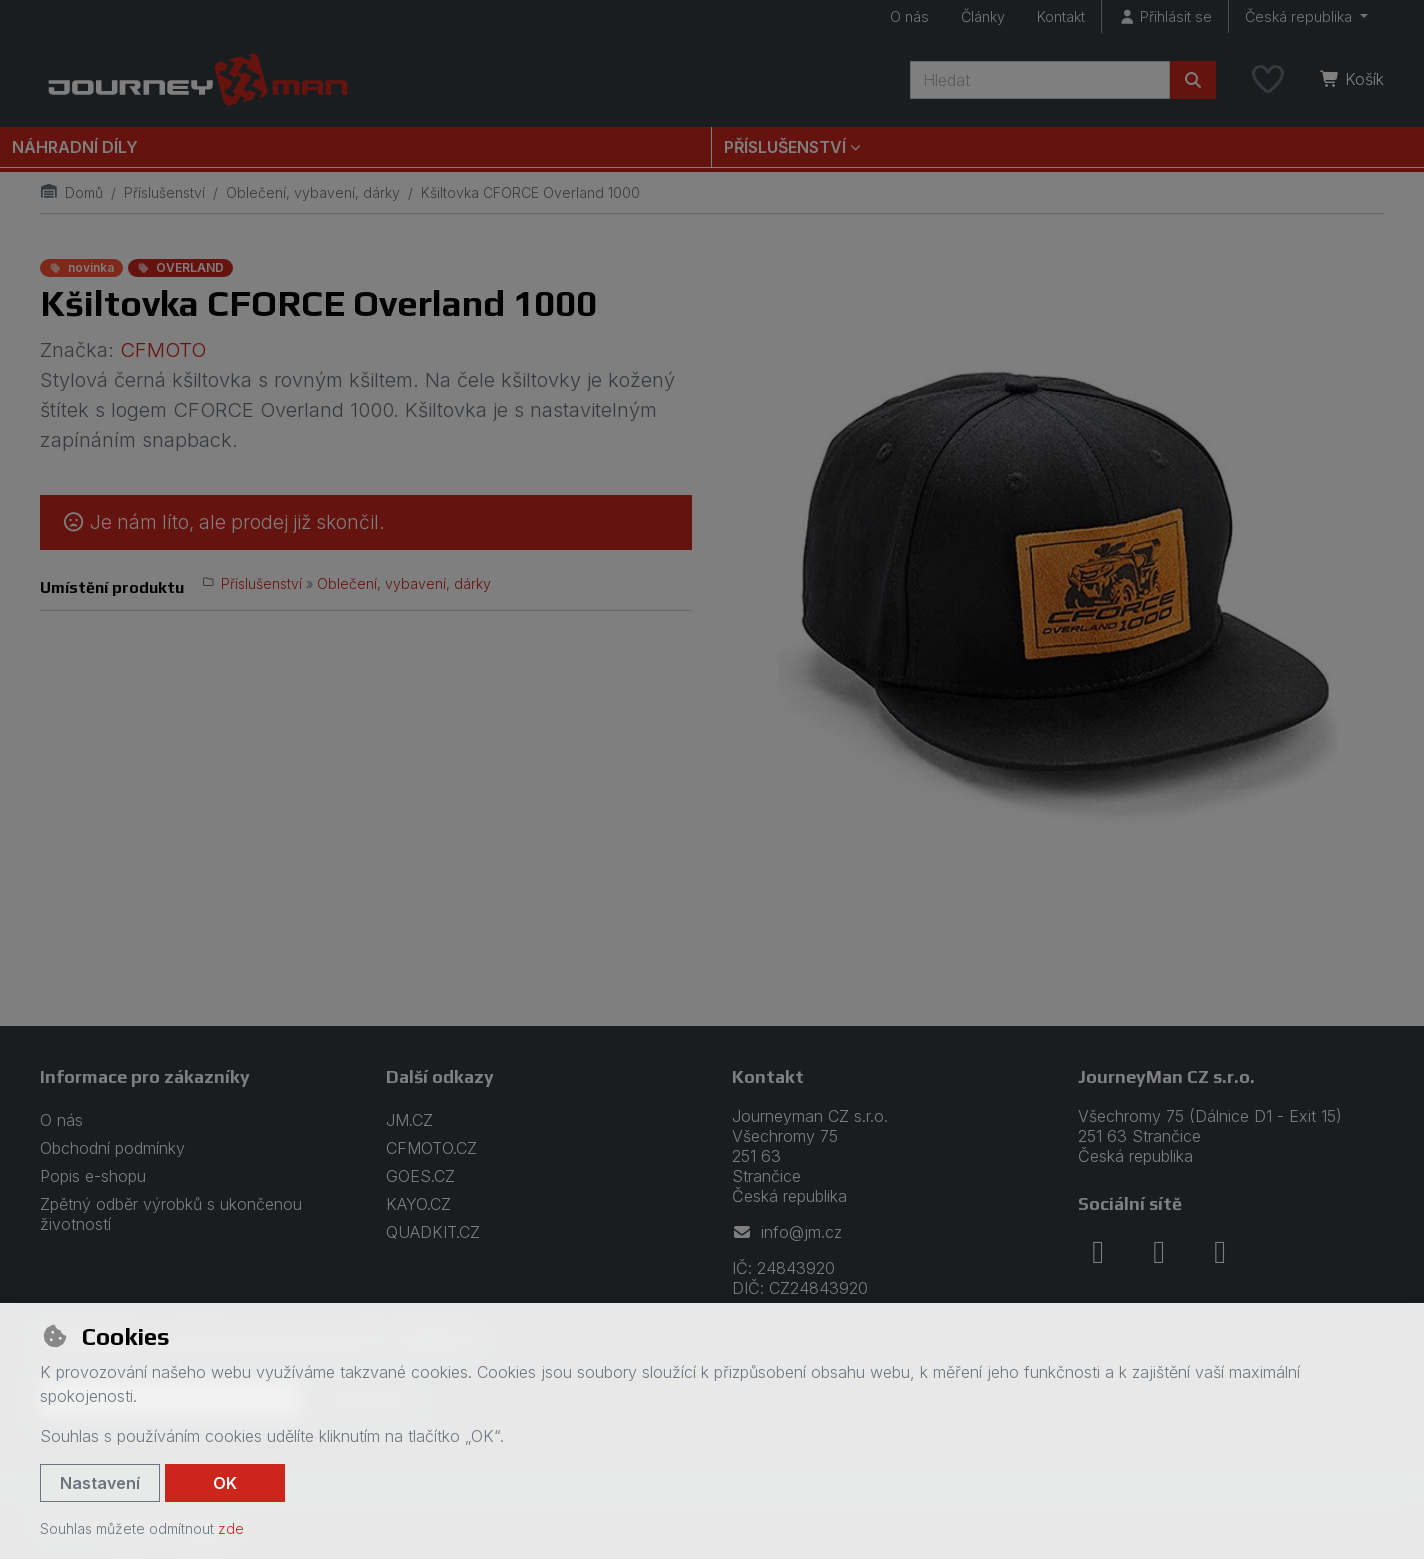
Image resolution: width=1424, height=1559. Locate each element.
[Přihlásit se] (1165, 16)
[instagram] (1159, 1252)
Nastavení (100, 1483)
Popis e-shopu (93, 1176)
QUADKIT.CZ (433, 1232)
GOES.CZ (420, 1176)
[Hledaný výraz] (1040, 80)
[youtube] (1220, 1252)
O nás (909, 16)
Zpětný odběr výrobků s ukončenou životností (171, 1214)
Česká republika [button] (1300, 16)
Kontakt (1061, 16)
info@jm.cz (787, 1232)
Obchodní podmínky (112, 1148)
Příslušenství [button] (785, 147)
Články (983, 16)
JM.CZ (409, 1120)
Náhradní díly (75, 147)
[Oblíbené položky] (1268, 80)
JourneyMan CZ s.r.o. (1166, 1076)
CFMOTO (163, 350)
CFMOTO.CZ (431, 1148)
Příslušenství (164, 192)
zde (231, 1528)
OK (225, 1483)
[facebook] (1098, 1252)
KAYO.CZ (418, 1204)
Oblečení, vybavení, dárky (313, 192)
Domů (71, 192)
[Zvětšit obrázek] (1058, 580)
